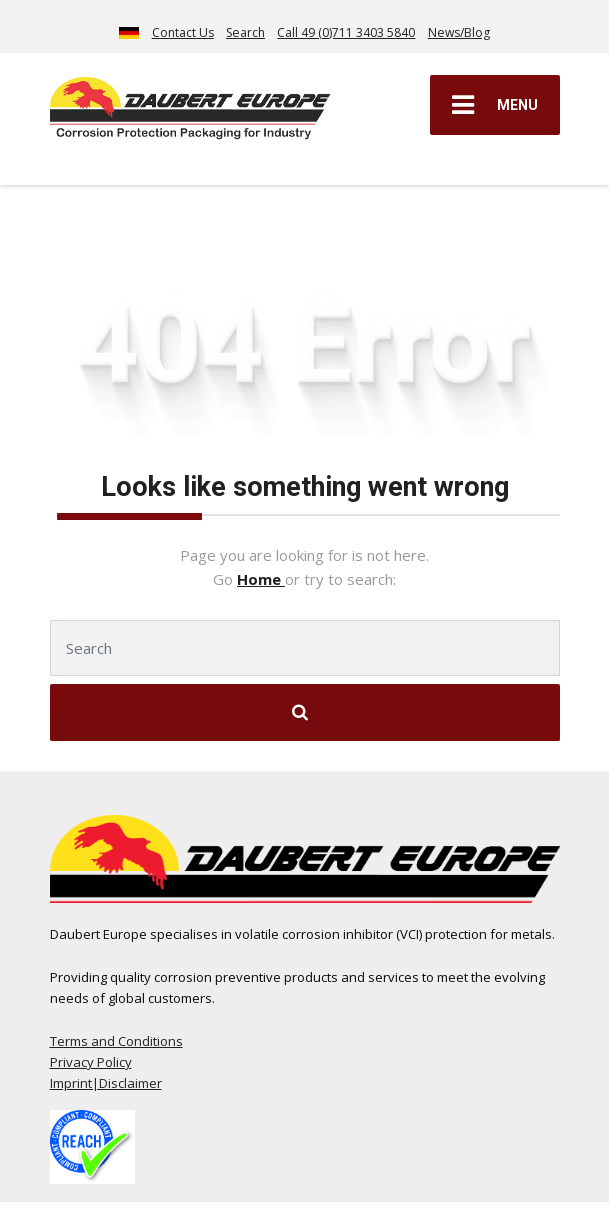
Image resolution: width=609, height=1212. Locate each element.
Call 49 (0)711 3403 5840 (346, 32)
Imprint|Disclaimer (106, 1083)
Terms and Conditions (116, 1041)
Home (261, 579)
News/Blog (459, 32)
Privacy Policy (91, 1062)
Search (245, 32)
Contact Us (183, 32)
